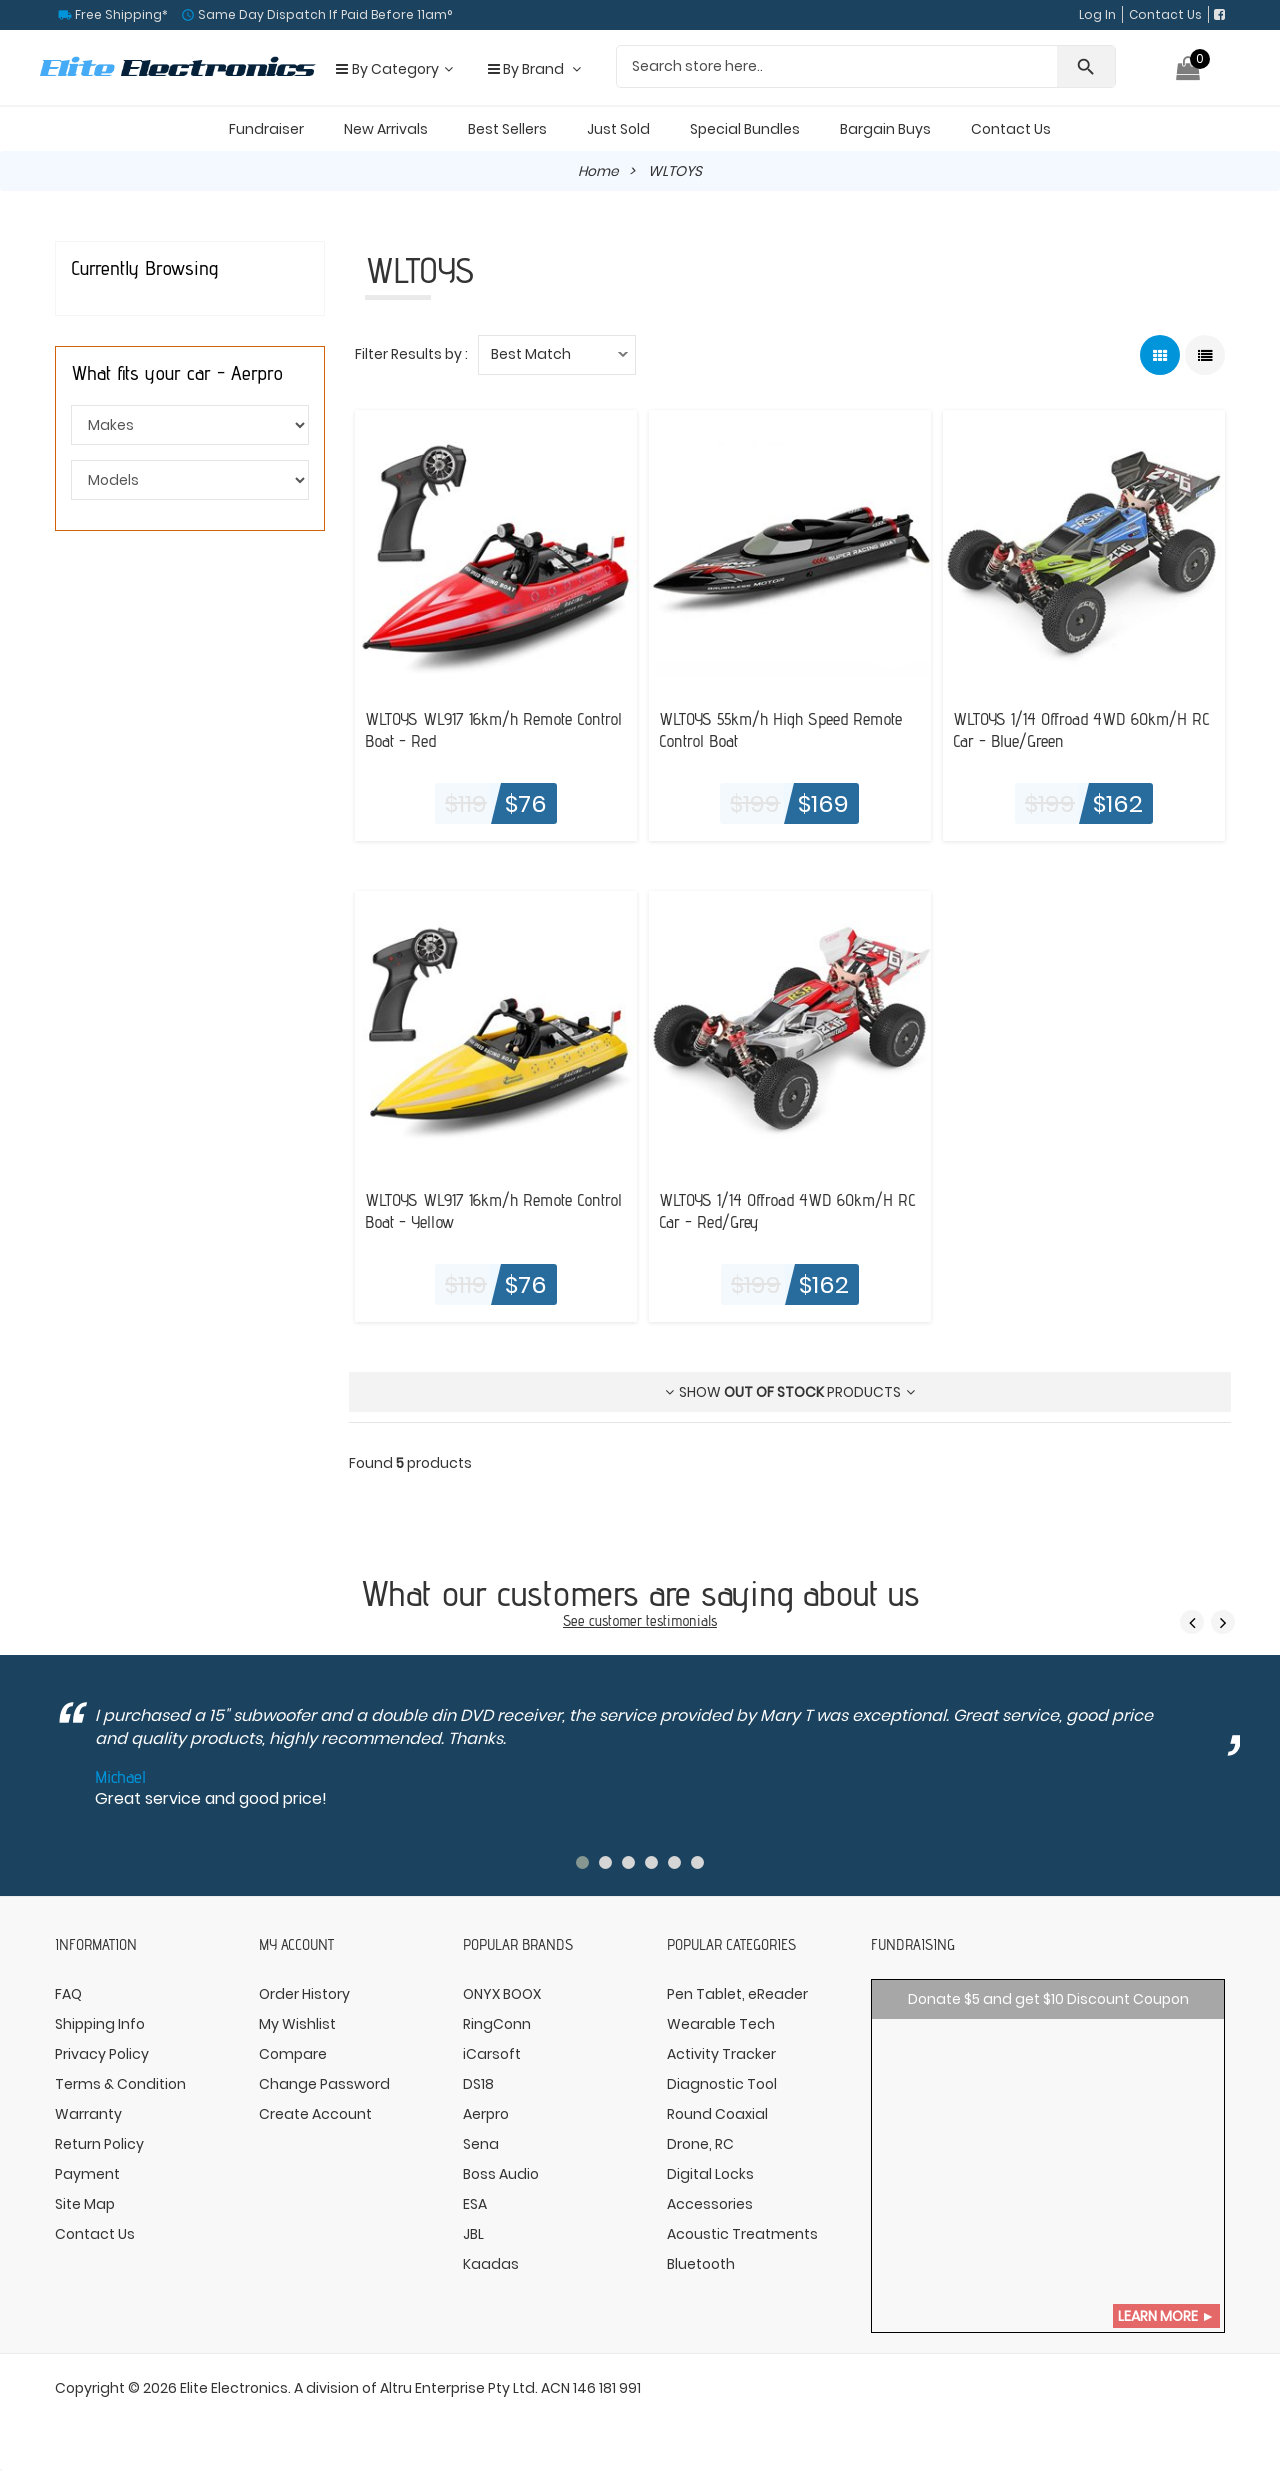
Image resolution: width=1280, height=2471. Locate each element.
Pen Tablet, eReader (737, 1993)
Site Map (85, 2203)
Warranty (88, 2113)
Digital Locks (710, 2173)
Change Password (324, 2083)
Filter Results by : (411, 354)
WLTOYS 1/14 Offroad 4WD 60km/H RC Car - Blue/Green (1075, 728)
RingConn (497, 2023)
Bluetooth (701, 2263)
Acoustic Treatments (742, 2233)
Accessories (710, 2203)
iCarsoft (492, 2053)
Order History (304, 1993)
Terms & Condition (120, 2083)
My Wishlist (297, 2023)
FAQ (68, 1993)
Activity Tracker (721, 2053)
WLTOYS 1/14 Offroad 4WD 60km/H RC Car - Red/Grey (781, 1209)
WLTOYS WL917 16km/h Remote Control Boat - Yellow (474, 1209)
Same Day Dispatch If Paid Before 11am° (323, 14)
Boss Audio (501, 2173)
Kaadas (491, 2263)
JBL (473, 2233)
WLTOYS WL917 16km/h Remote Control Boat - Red (474, 728)
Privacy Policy (102, 2053)
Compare (293, 2053)
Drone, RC (700, 2143)
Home (599, 171)
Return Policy (99, 2143)
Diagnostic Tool (722, 2083)
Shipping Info (100, 2023)
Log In (1097, 14)
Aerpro (486, 2113)
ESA (475, 2203)
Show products (790, 1392)
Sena (481, 2143)
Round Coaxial (717, 2113)
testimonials (681, 1619)
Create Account (315, 2113)
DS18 (478, 2083)
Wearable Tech (721, 2023)
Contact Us (1165, 14)
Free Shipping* (120, 14)
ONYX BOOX (502, 1993)
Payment (87, 2173)
